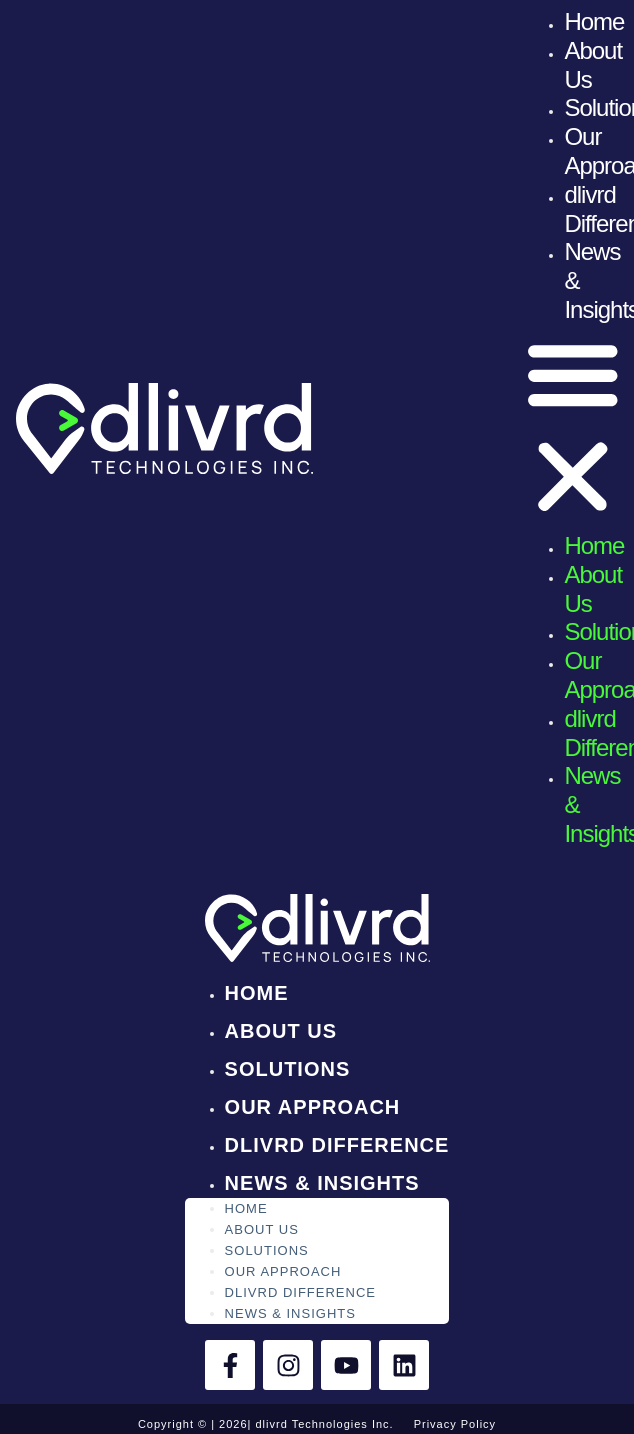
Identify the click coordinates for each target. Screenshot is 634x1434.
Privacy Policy (455, 1424)
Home (594, 21)
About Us (281, 1031)
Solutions (288, 1069)
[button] (573, 428)
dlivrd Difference (337, 1145)
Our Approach (313, 1107)
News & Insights (322, 1183)
